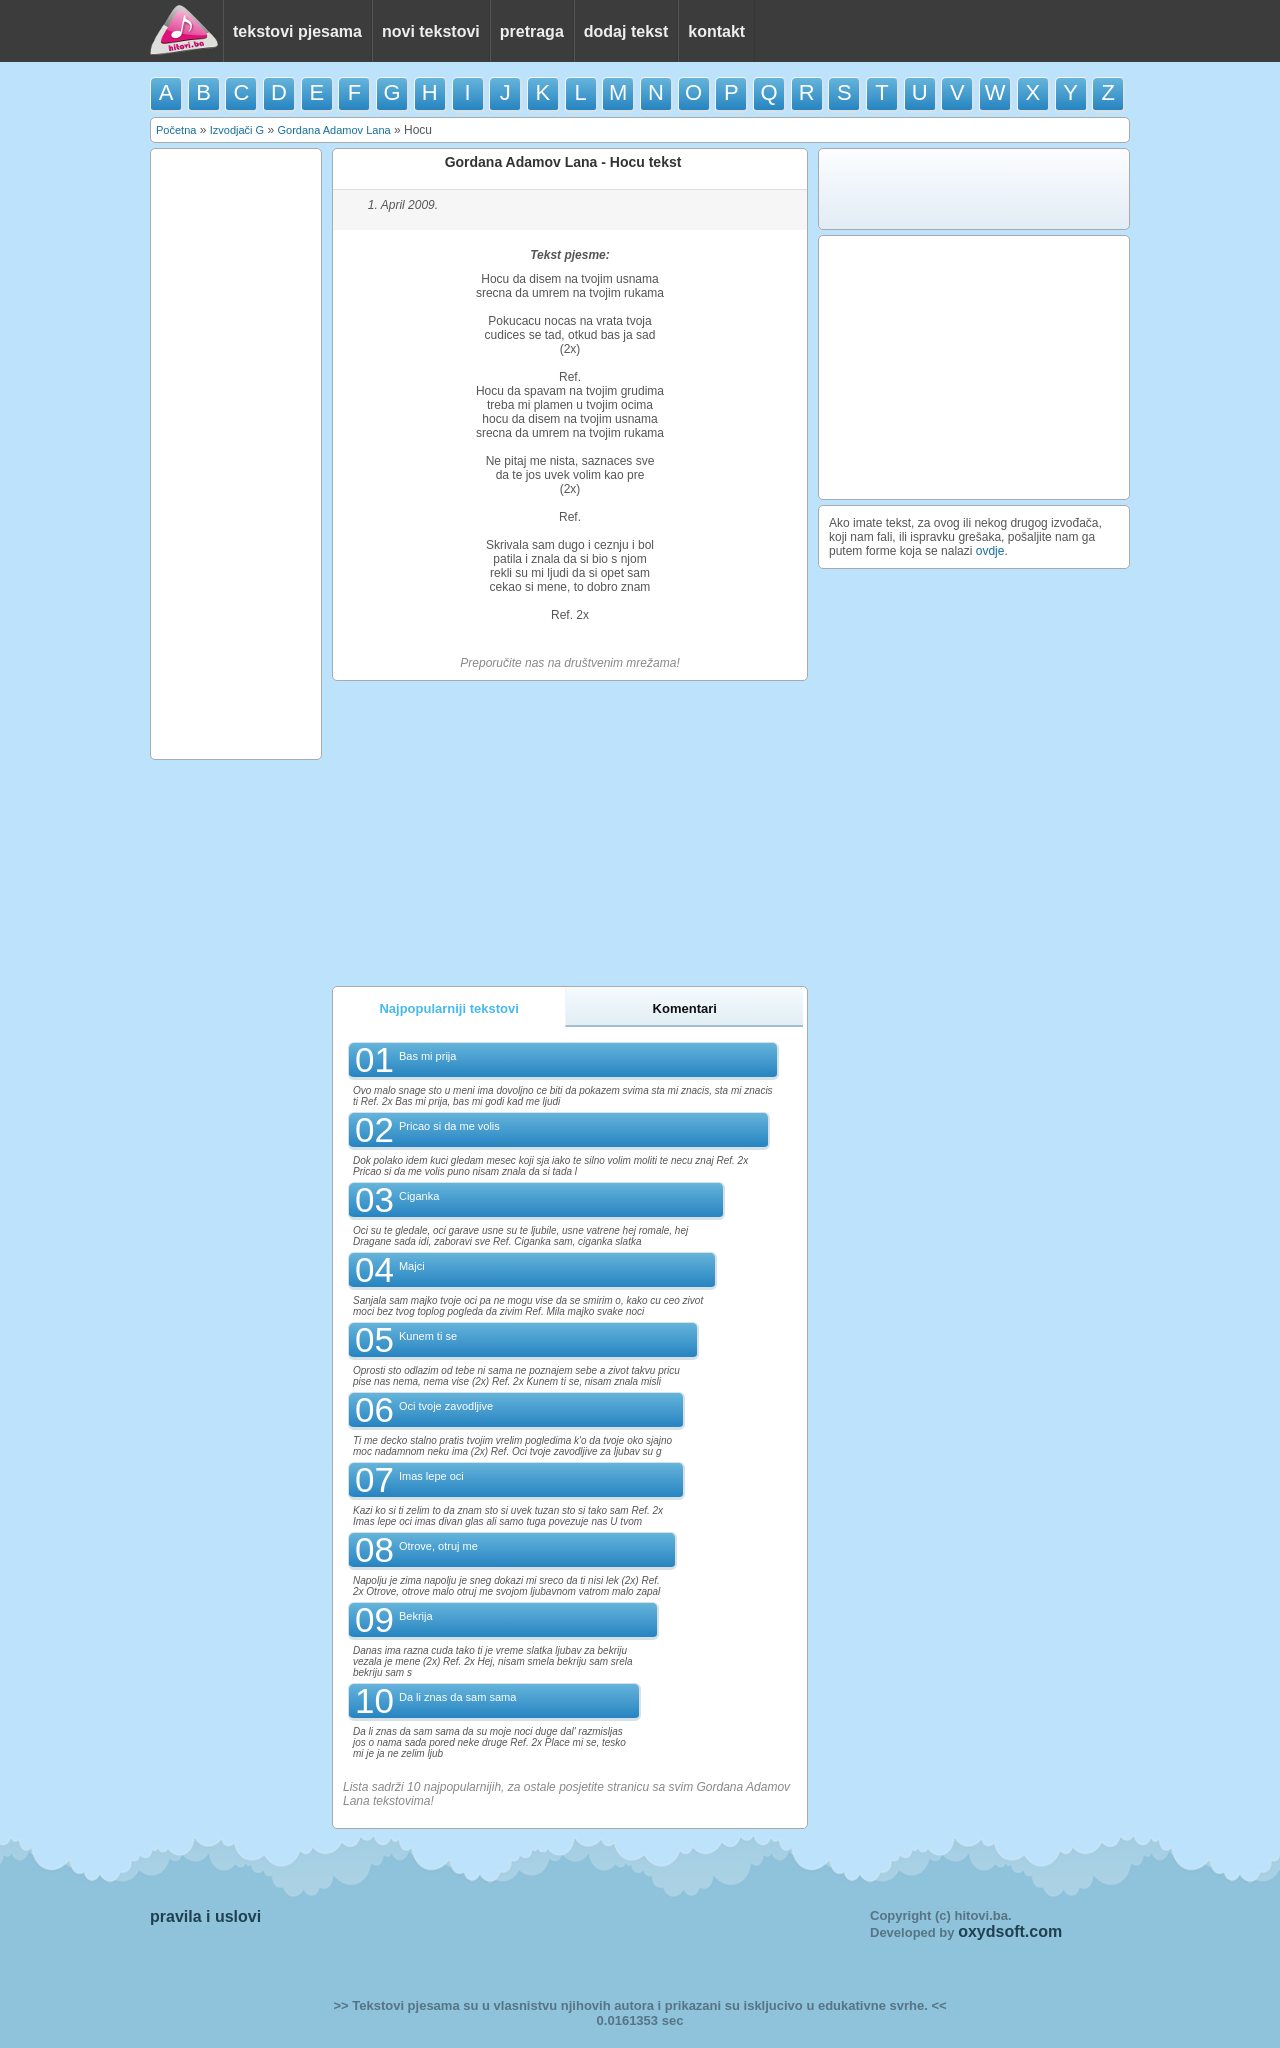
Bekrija (416, 1616)
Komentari (685, 1008)
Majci (412, 1266)
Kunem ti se (428, 1336)
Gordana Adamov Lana (333, 130)
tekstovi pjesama (297, 31)
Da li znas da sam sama (457, 1697)
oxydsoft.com (1010, 1931)
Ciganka (419, 1196)
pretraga (532, 31)
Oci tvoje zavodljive (446, 1406)
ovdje (990, 551)
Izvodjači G (237, 130)
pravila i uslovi (205, 1916)
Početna (176, 130)
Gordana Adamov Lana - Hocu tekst (563, 162)
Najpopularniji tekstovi (448, 1008)
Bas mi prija (427, 1056)
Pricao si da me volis (449, 1126)
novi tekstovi (431, 31)
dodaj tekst (626, 31)
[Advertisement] (236, 454)
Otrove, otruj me (438, 1546)
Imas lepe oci (431, 1476)
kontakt (716, 31)
